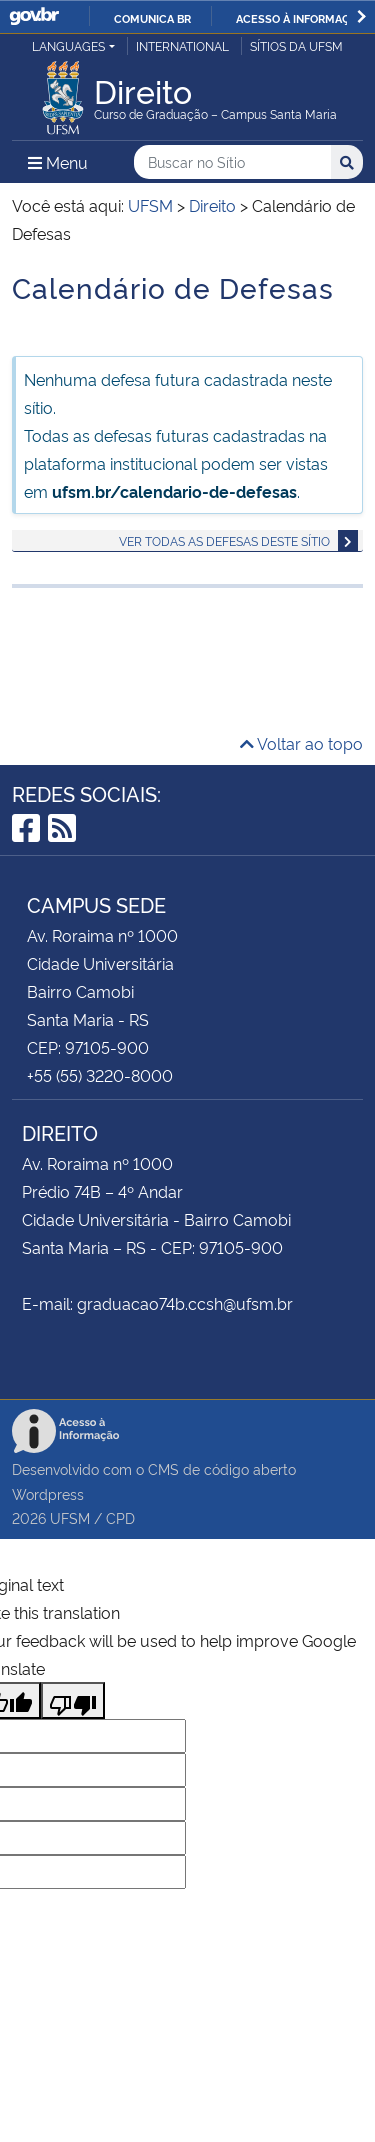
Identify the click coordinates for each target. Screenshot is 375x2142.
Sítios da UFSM (296, 45)
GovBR (34, 16)
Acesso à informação (300, 18)
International (182, 45)
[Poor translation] (73, 1700)
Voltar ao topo (301, 743)
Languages (68, 45)
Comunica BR (152, 18)
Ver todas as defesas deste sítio (224, 540)
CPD (120, 1517)
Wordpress (48, 1493)
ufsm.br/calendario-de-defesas (174, 491)
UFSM (70, 1517)
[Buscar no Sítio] (232, 162)
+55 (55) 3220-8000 (100, 1075)
